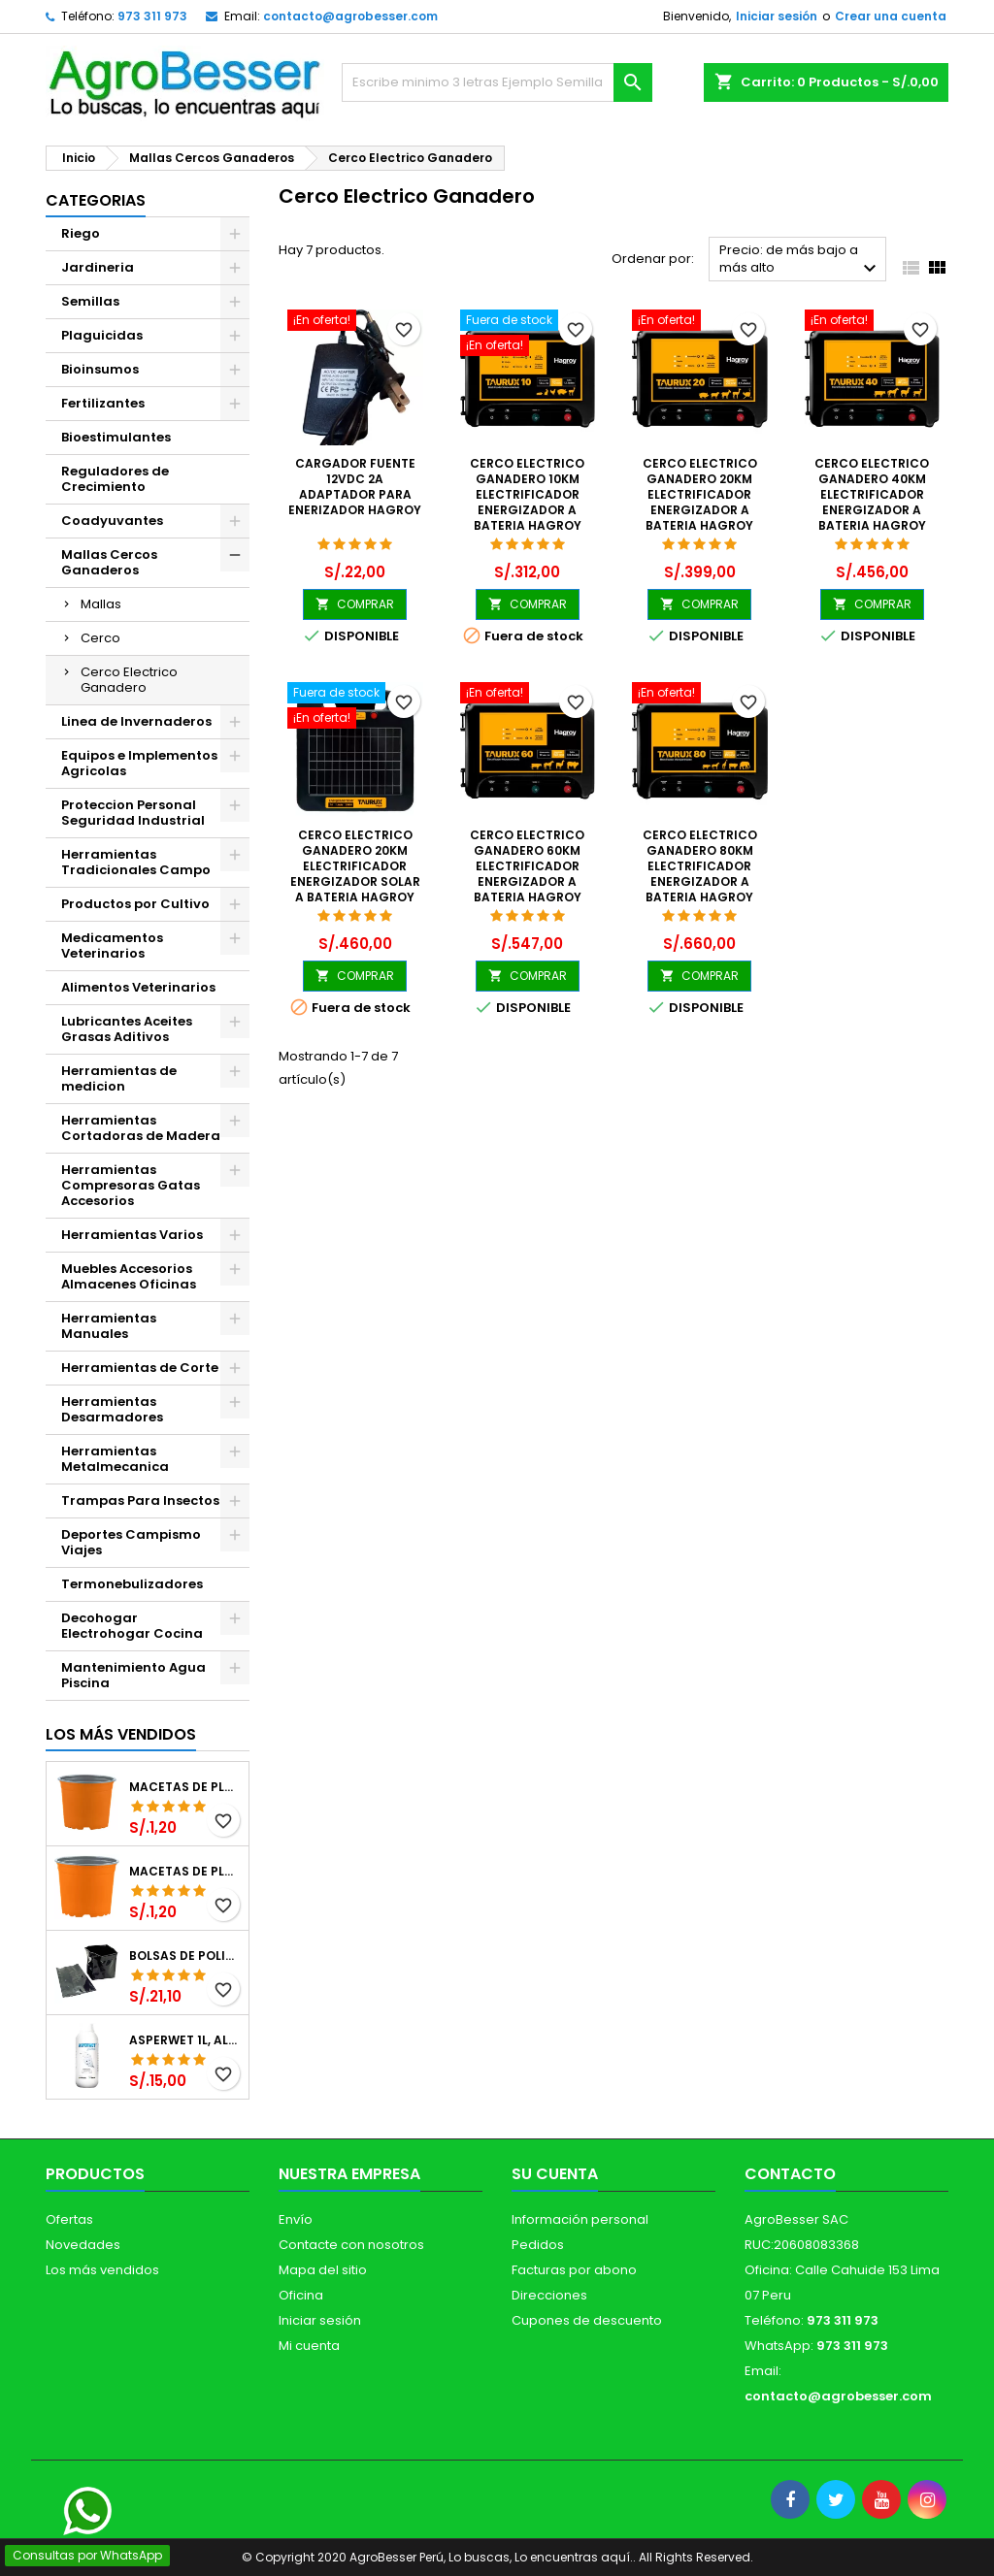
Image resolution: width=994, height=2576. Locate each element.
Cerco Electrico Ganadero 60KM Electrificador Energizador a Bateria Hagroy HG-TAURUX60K (527, 874)
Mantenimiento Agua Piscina (133, 1675)
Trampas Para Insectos (140, 1500)
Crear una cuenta (890, 16)
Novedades (83, 2244)
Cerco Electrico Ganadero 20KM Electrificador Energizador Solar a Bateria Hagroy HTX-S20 (355, 874)
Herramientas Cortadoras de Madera (140, 1128)
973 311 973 (152, 16)
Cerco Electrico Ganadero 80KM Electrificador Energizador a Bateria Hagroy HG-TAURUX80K (700, 874)
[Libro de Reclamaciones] (31, 2437)
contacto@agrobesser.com (350, 16)
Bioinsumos (100, 369)
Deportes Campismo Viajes (131, 1542)
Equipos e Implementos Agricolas (139, 763)
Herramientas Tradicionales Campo (136, 862)
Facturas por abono (574, 2270)
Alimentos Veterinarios (138, 987)
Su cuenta (555, 2174)
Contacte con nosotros (351, 2244)
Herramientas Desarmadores (112, 1409)
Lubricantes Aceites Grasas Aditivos (126, 1029)
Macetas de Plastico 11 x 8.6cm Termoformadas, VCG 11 (185, 1871)
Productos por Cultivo (135, 904)
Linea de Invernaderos (136, 721)
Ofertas (69, 2219)
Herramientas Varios (132, 1234)
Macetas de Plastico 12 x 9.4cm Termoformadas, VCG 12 (185, 1787)
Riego (80, 233)
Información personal (580, 2219)
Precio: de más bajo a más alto (800, 260)
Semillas (90, 301)
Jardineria (97, 267)
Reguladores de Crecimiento (115, 479)
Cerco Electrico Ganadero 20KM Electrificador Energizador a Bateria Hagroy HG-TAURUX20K (700, 502)
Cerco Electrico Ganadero (129, 680)
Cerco (100, 638)
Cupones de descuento (587, 2320)
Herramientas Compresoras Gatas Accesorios (130, 1185)
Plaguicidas (102, 335)
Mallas (101, 604)
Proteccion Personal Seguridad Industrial (133, 813)
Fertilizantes (103, 403)
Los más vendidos (121, 1734)
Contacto (790, 2174)
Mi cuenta (309, 2345)
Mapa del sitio (323, 2270)
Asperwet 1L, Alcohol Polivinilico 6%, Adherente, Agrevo (185, 2040)
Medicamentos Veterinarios (112, 945)
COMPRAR (354, 604)
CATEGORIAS (96, 200)
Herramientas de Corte (139, 1367)
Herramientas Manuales (108, 1326)
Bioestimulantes (116, 437)
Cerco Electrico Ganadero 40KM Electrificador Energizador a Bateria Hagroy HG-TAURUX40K (871, 502)
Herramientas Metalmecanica (115, 1459)
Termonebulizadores (132, 1584)
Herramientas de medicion (119, 1078)
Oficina (301, 2295)
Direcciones (549, 2295)
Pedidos (538, 2244)
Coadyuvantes (112, 520)
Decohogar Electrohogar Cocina (132, 1626)
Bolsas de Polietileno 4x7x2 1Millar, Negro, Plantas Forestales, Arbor (185, 1956)
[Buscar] (497, 82)
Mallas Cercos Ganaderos (109, 562)
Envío (296, 2219)
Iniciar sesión (776, 16)
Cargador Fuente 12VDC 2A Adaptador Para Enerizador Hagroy (354, 486)
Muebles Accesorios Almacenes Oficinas (128, 1276)
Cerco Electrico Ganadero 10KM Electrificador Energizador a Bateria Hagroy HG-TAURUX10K (527, 502)
